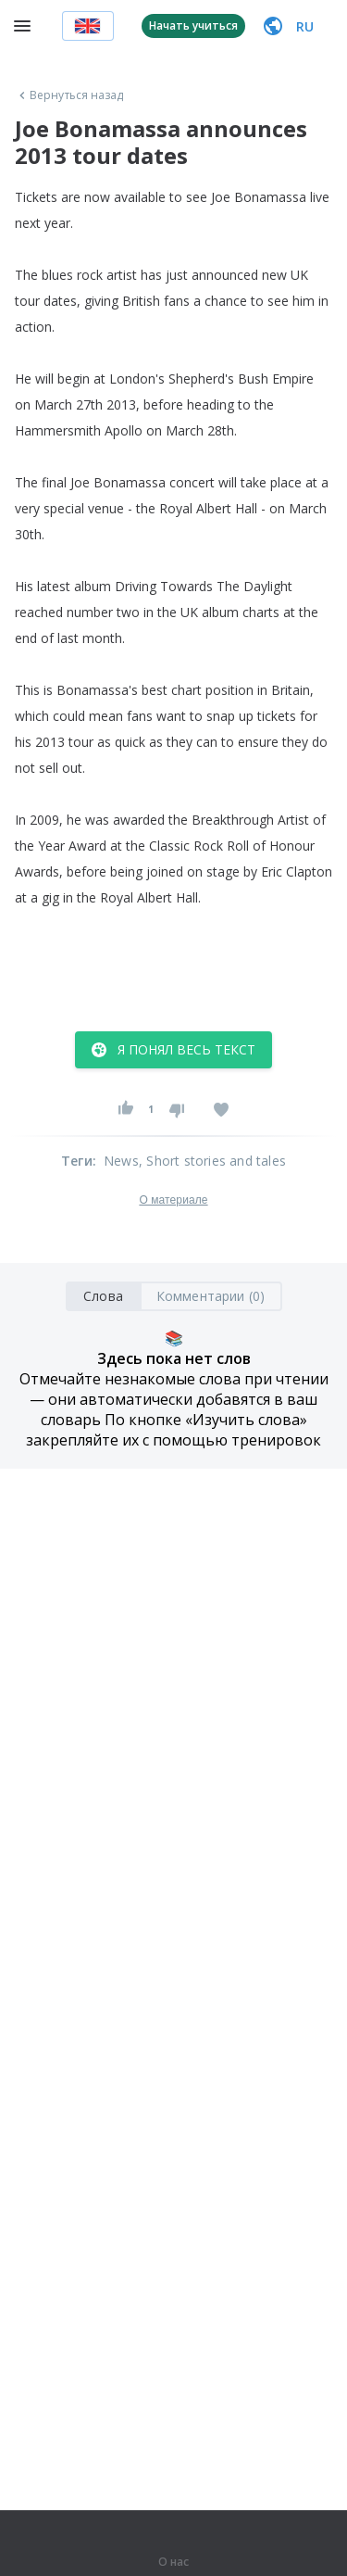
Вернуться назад (69, 95)
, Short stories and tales (212, 1160)
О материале (173, 1199)
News (121, 1160)
